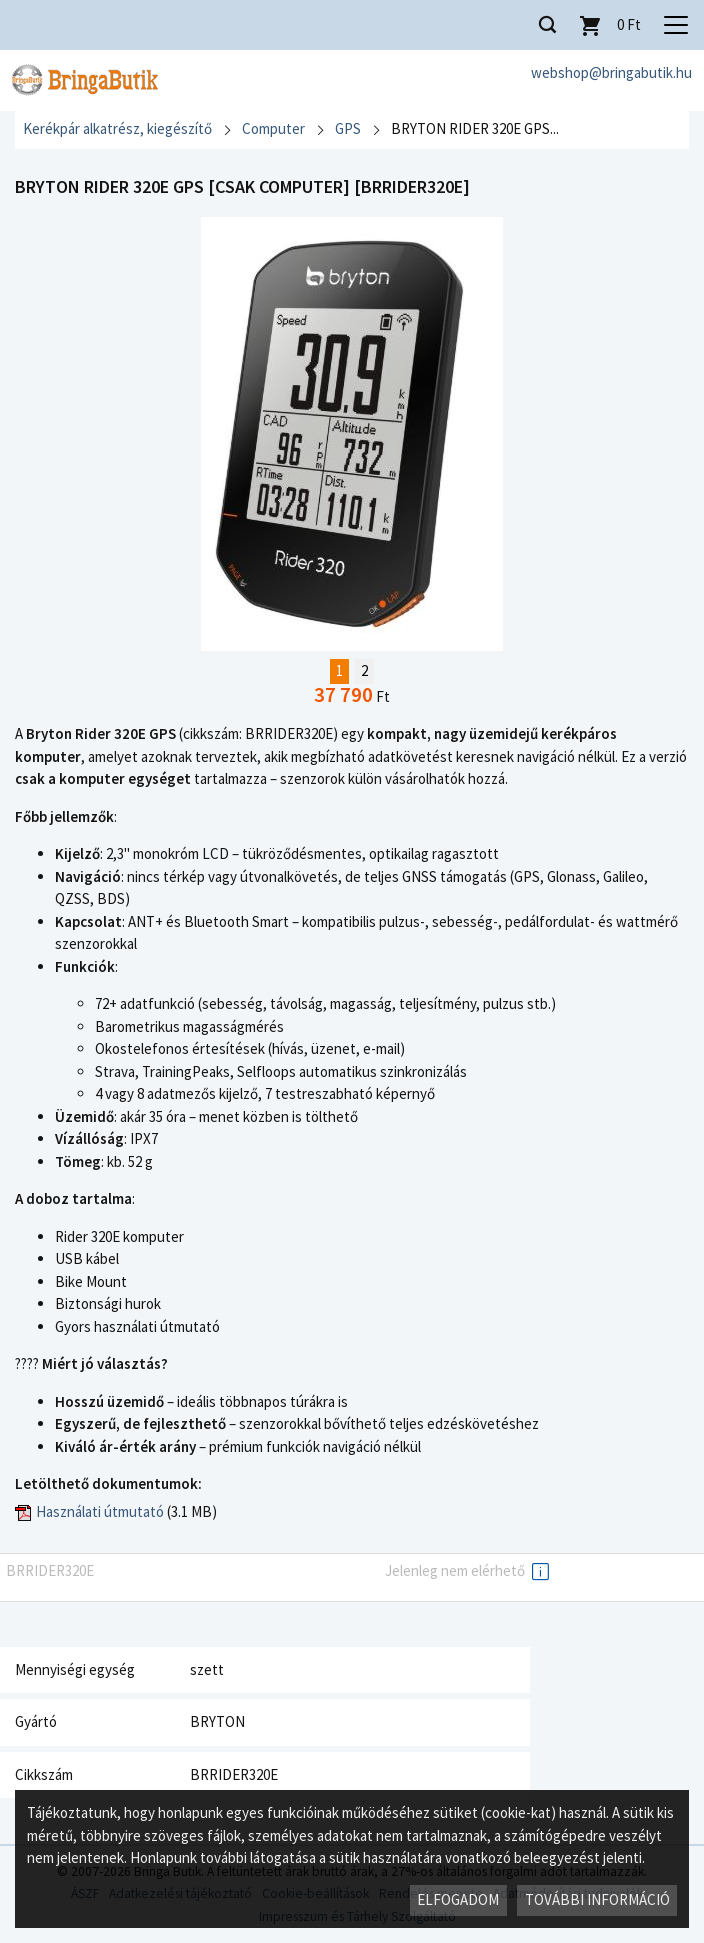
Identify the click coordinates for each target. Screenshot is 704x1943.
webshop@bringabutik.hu (611, 72)
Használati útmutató (100, 1511)
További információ (597, 1899)
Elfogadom (458, 1899)
